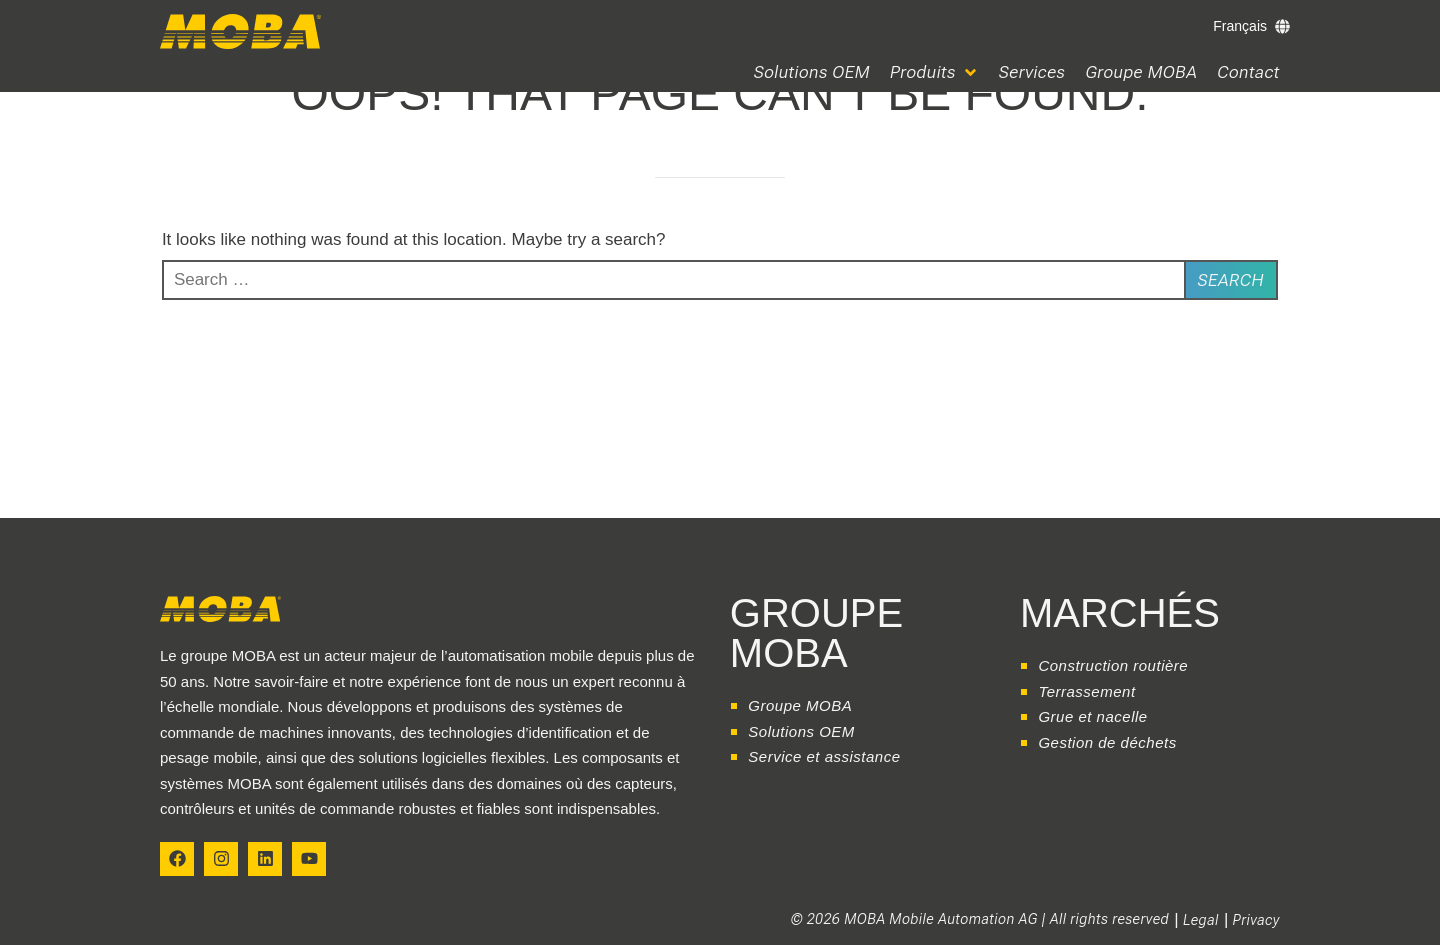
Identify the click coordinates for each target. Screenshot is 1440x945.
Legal (1201, 920)
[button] (934, 72)
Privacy (1256, 920)
